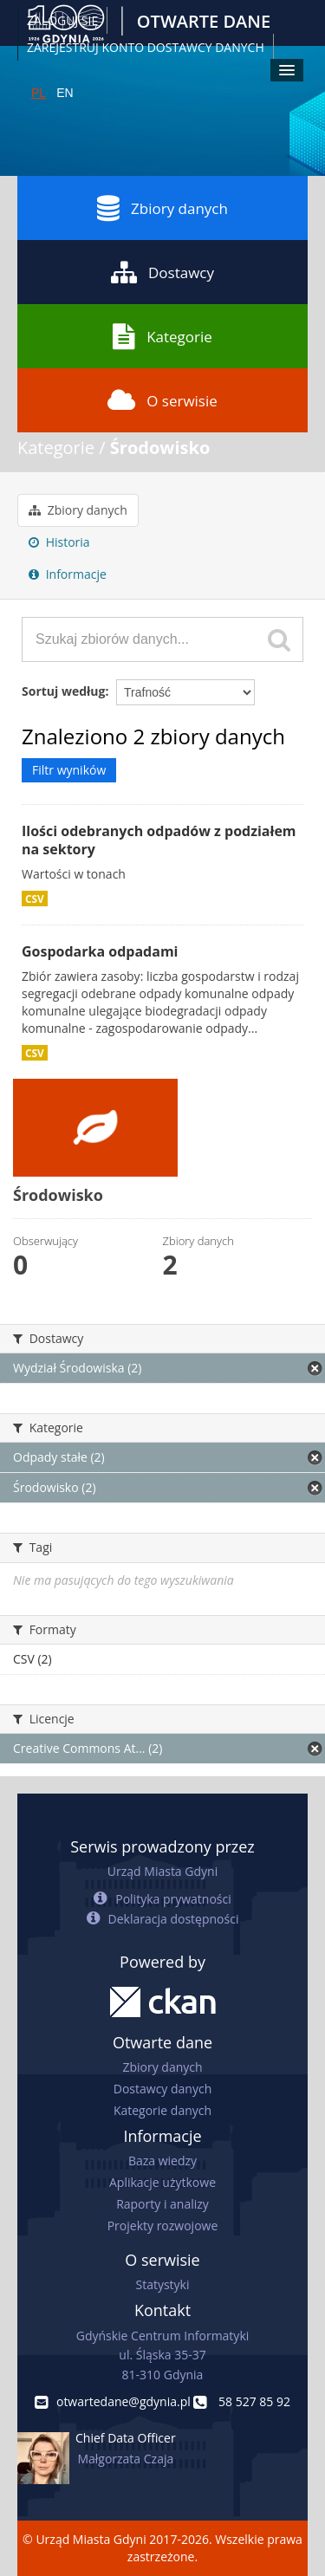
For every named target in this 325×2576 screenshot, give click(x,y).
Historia (59, 542)
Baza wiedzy (162, 2160)
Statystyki (162, 2284)
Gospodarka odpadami (100, 951)
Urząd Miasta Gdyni (162, 1871)
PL (38, 93)
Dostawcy (162, 272)
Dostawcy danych (162, 2088)
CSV (34, 898)
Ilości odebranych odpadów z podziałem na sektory (159, 840)
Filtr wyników (69, 770)
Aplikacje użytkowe (162, 2182)
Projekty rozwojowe (162, 2225)
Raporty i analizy (162, 2204)
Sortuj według (63, 691)
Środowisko (160, 447)
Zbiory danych (162, 208)
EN (64, 93)
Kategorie (162, 336)
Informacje (68, 574)
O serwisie (162, 400)
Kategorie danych (162, 2110)
